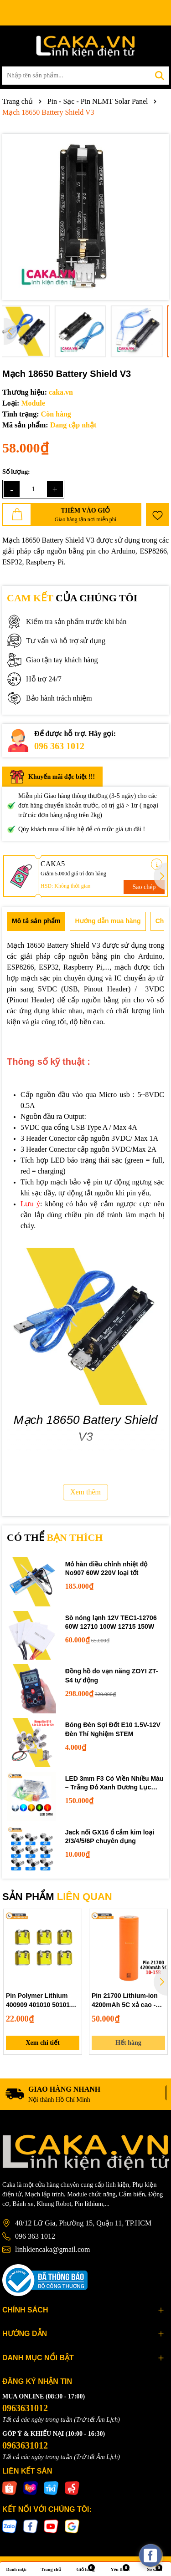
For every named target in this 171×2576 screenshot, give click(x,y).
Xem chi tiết (42, 2042)
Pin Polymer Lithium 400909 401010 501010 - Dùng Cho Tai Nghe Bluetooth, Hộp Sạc (41, 2000)
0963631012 (25, 2408)
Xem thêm (85, 1492)
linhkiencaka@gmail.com (52, 2249)
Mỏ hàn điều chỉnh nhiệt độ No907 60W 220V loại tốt (106, 1568)
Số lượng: (16, 471)
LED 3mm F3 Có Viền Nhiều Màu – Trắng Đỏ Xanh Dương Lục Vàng (114, 1783)
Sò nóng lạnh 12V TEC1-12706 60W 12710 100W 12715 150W (111, 1622)
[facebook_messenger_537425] (150, 2555)
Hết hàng (128, 2042)
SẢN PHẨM (57, 1896)
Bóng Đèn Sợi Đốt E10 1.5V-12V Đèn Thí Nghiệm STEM (113, 1729)
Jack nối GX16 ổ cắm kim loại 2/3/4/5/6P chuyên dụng (109, 1837)
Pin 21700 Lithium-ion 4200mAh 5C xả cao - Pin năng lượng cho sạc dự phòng (128, 2000)
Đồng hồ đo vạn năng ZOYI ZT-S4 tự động (111, 1675)
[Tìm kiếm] (159, 75)
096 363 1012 (59, 746)
